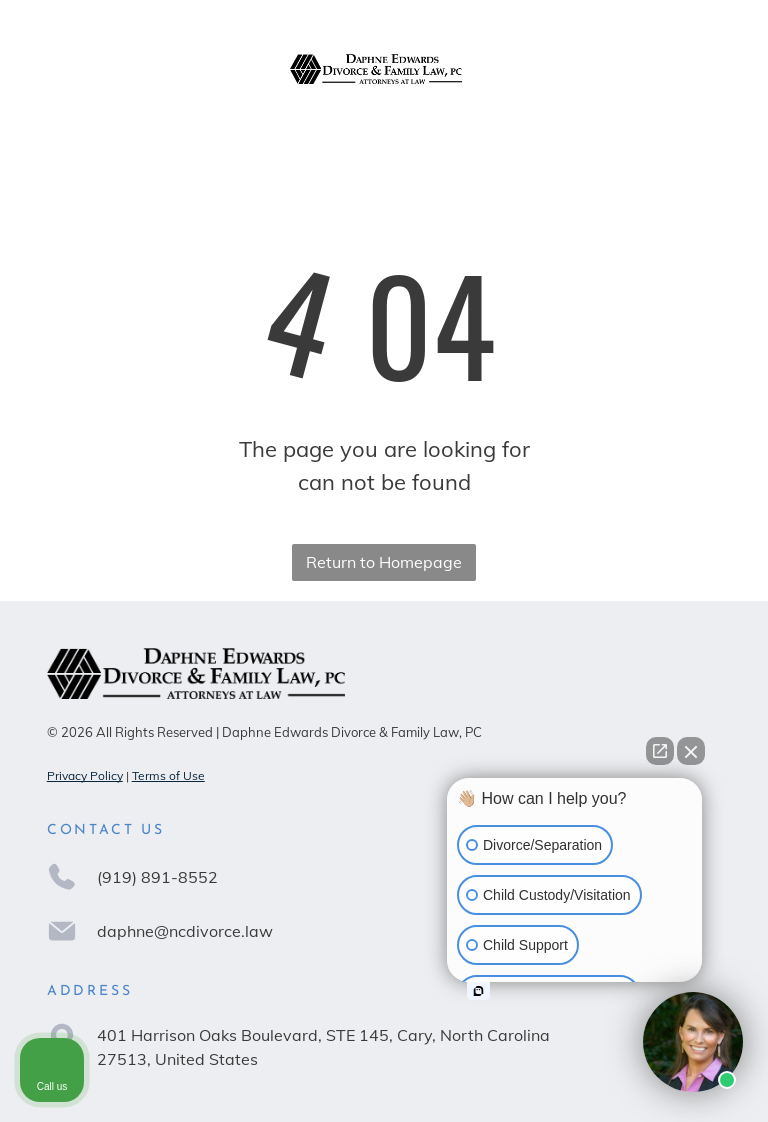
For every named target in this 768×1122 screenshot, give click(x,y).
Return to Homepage (384, 562)
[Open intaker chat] (478, 991)
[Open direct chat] (660, 751)
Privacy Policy (85, 775)
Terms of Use (168, 775)
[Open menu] (706, 69)
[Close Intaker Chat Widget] (691, 751)
